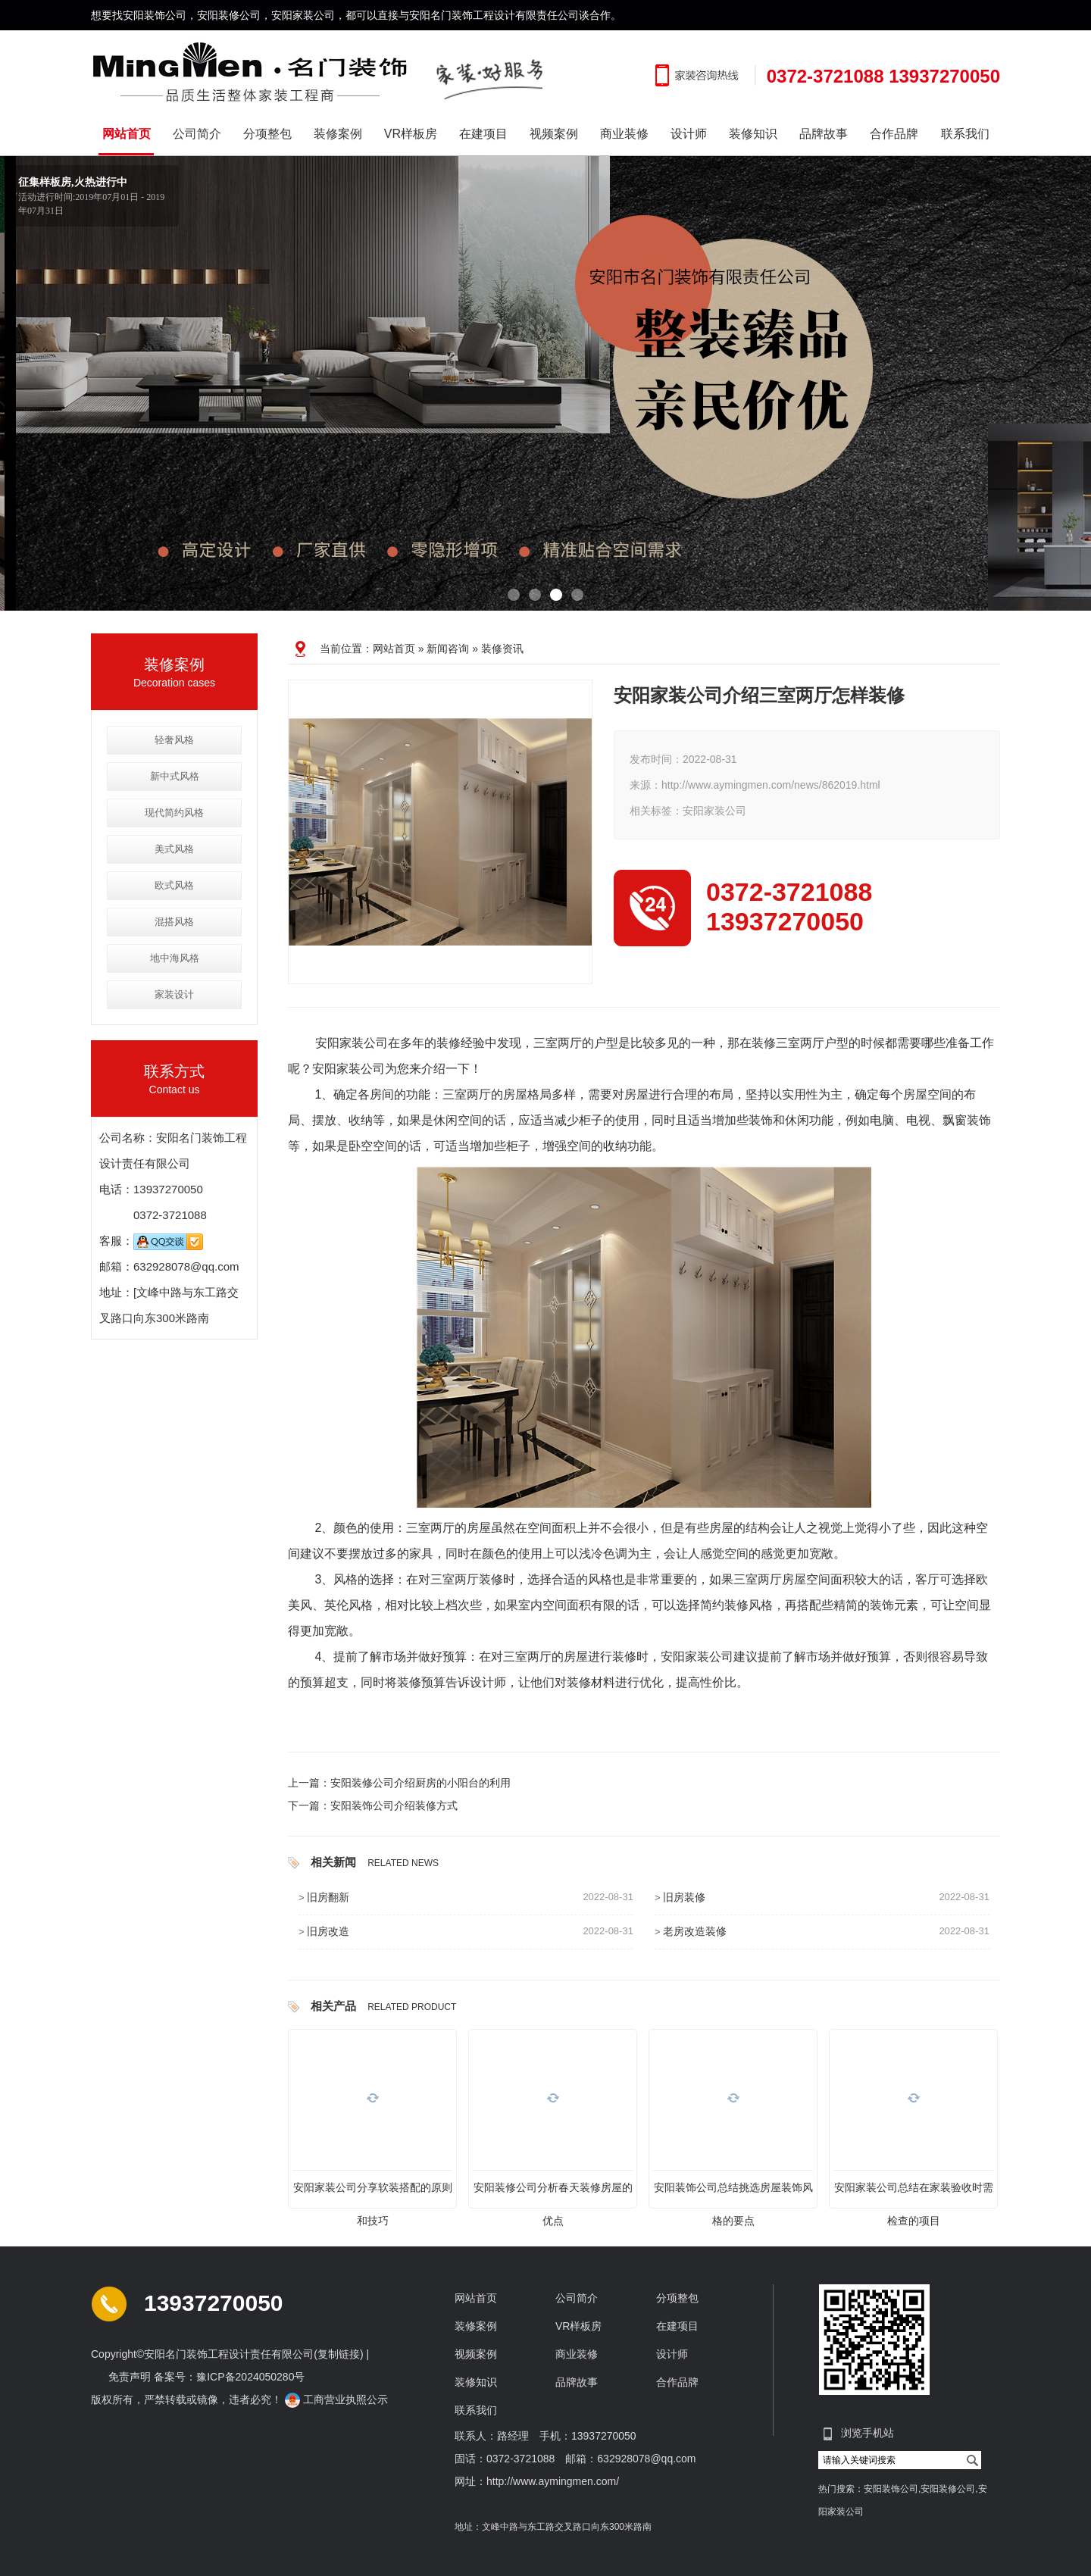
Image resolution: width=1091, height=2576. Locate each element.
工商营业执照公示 (338, 2399)
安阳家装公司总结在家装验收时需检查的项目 (913, 2192)
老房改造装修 (695, 1931)
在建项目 (483, 133)
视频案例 (554, 133)
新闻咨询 (448, 648)
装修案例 (338, 133)
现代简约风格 (174, 812)
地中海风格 (174, 958)
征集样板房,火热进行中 (72, 182)
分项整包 (267, 133)
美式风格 (174, 849)
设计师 (689, 133)
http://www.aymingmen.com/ (552, 2481)
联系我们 (965, 133)
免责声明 (129, 2377)
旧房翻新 (328, 1897)
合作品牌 (894, 133)
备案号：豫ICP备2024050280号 (229, 2377)
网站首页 (126, 133)
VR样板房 (410, 133)
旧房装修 (684, 1897)
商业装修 (624, 133)
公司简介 (197, 133)
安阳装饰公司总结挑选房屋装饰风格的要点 (733, 2192)
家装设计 (174, 994)
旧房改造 (328, 1931)
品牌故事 (823, 133)
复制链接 (338, 2354)
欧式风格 (174, 885)
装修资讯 (502, 648)
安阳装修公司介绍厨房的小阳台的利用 (420, 1783)
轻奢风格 (174, 740)
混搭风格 (174, 921)
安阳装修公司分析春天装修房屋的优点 (553, 2192)
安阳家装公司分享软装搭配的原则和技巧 (372, 2192)
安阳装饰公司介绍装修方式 (394, 1805)
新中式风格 (174, 776)
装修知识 (753, 133)
